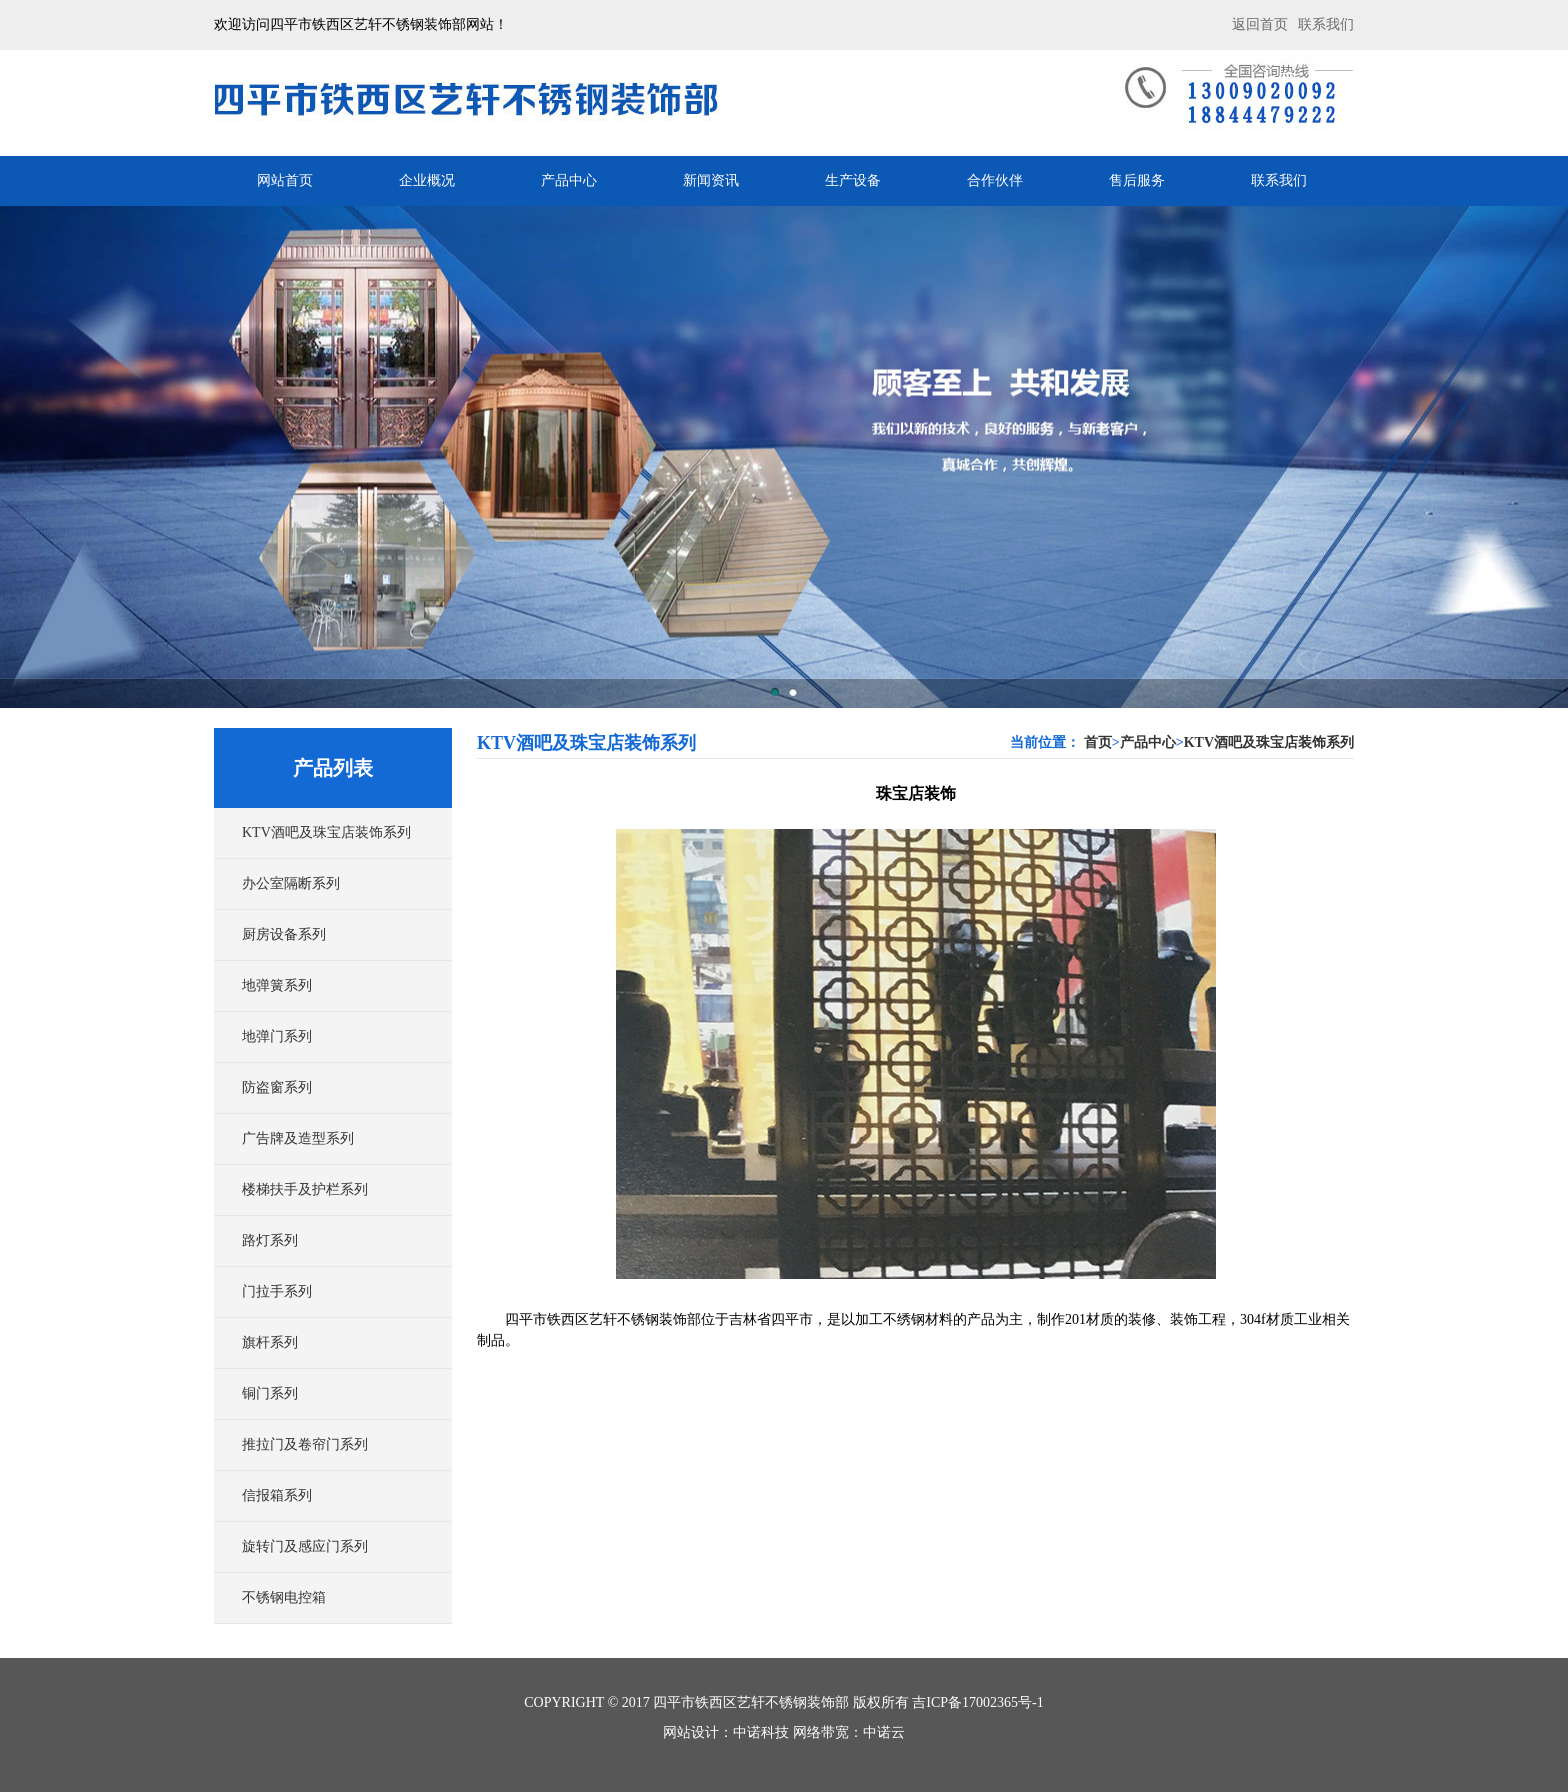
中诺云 (884, 1732)
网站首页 (285, 180)
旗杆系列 (270, 1342)
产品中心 (569, 180)
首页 (1098, 742)
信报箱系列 (277, 1495)
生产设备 (853, 180)
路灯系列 (270, 1240)
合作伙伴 (995, 180)
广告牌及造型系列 (298, 1138)
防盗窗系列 (277, 1087)
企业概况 (427, 180)
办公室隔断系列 (291, 883)
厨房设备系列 (284, 934)
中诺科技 (761, 1732)
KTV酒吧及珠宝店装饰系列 (326, 832)
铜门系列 (270, 1393)
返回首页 (1260, 24)
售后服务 (1137, 180)
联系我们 (1326, 24)
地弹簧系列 (277, 985)
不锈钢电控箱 (284, 1597)
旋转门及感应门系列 (305, 1546)
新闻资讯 (711, 180)
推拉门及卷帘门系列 (305, 1444)
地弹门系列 (277, 1036)
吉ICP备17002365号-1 (977, 1702)
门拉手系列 (277, 1291)
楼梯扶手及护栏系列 (305, 1189)
